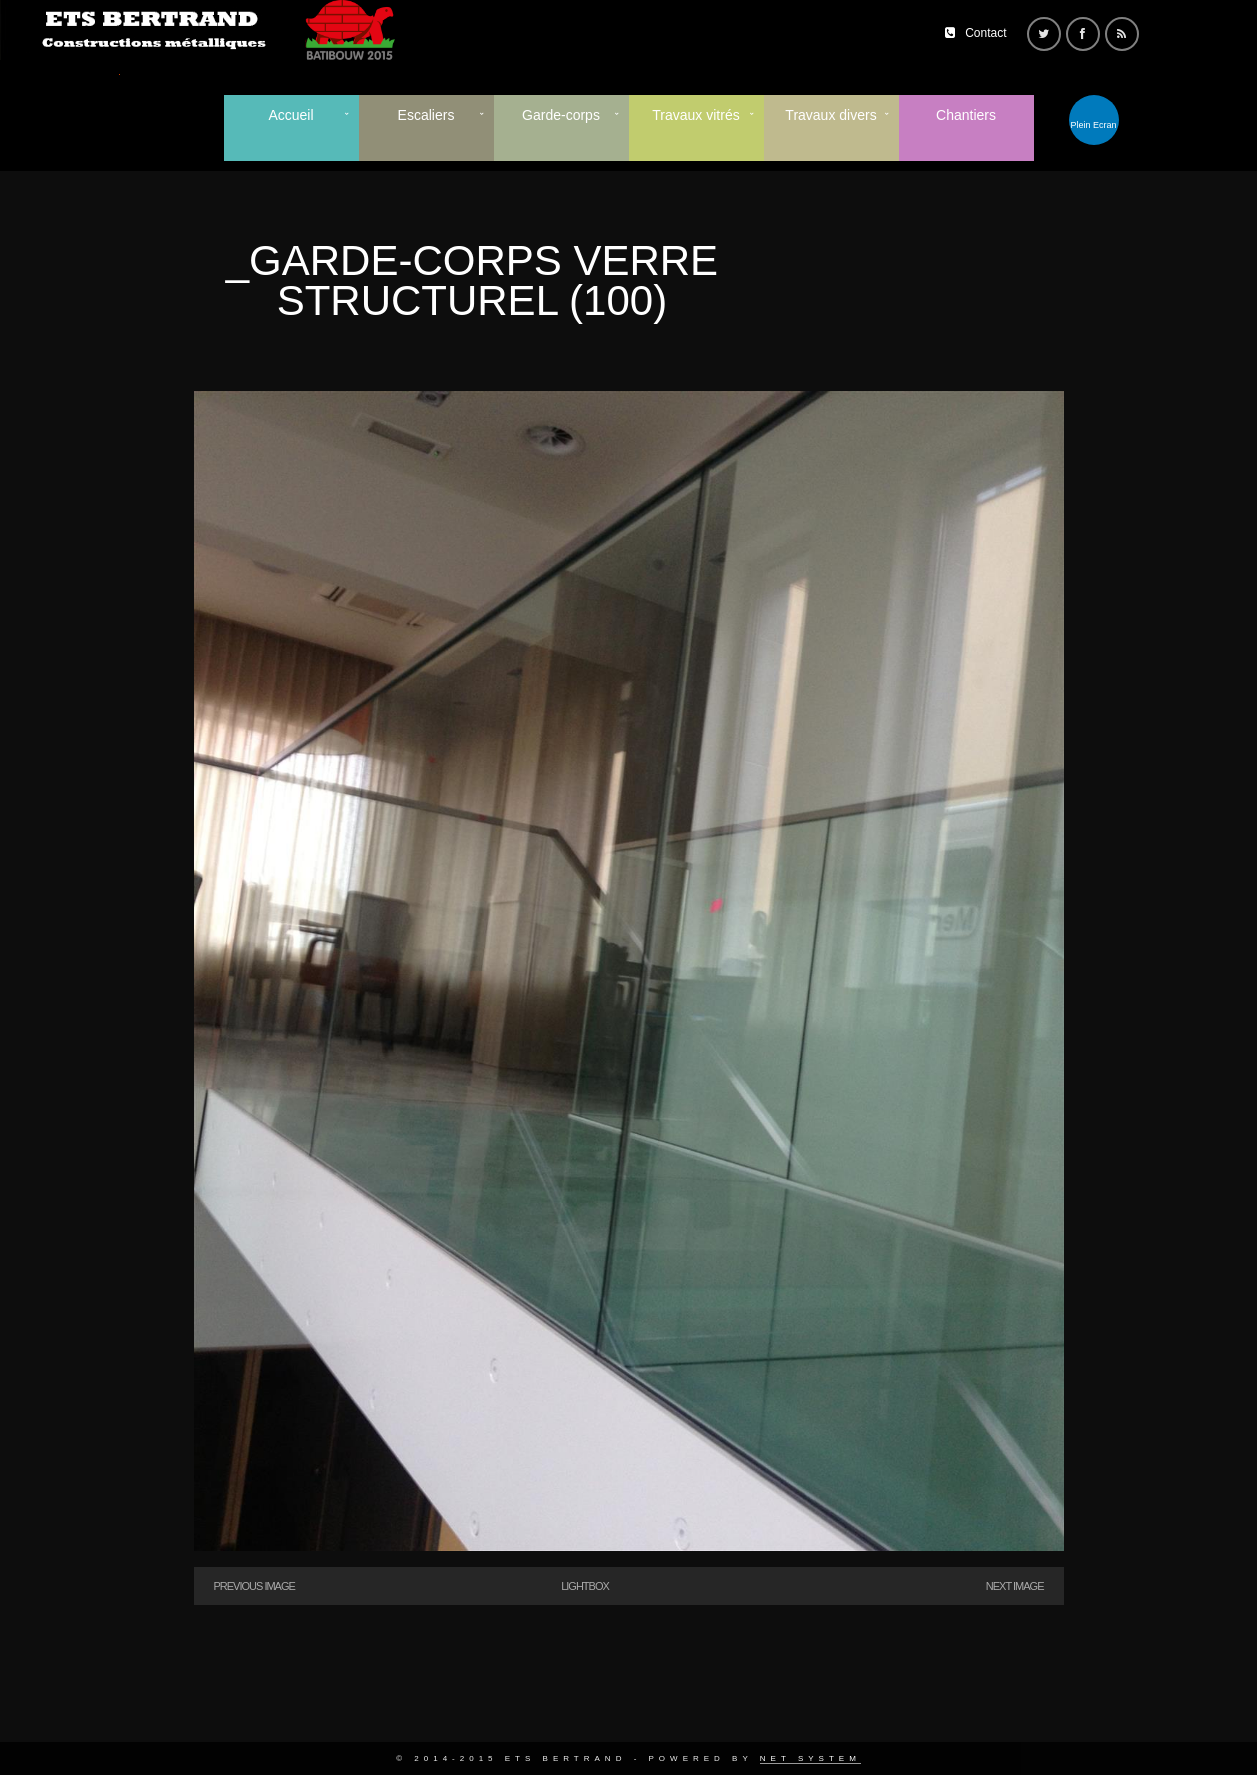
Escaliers (426, 115)
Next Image (1015, 1586)
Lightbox (585, 1586)
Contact (985, 33)
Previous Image (254, 1586)
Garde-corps (561, 115)
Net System (810, 1758)
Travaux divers (830, 115)
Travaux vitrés (695, 115)
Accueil (290, 115)
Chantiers (966, 115)
